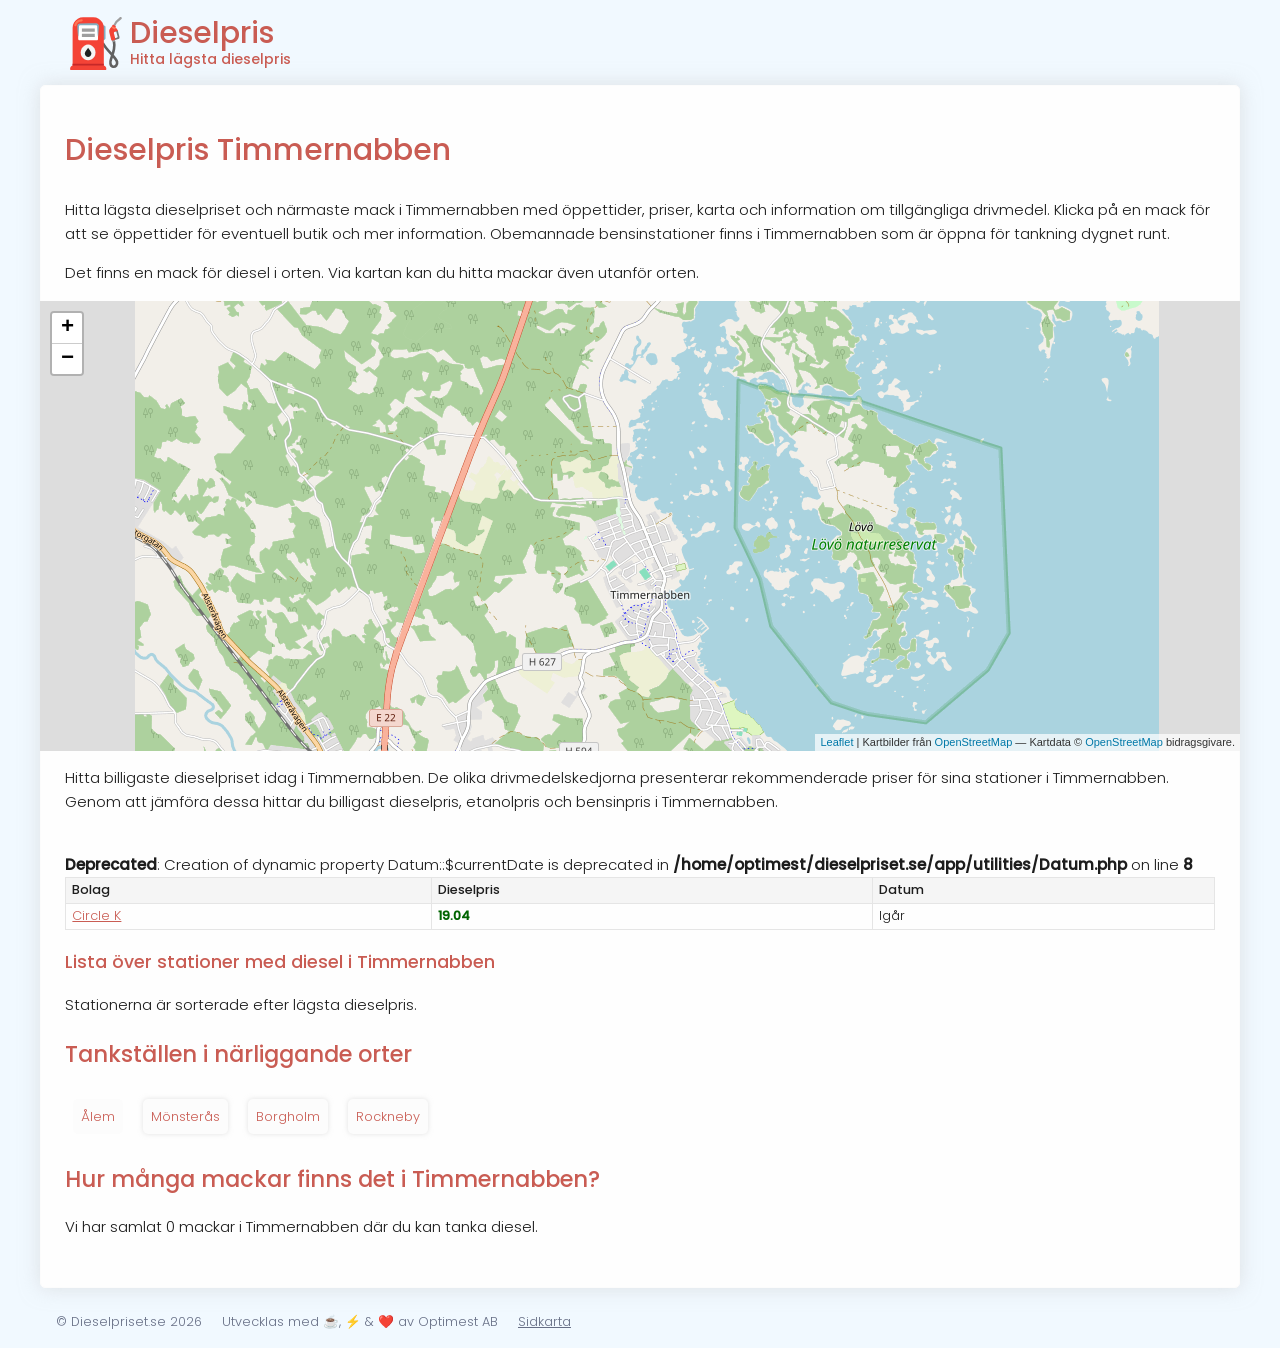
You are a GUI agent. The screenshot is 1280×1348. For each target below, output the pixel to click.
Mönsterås (185, 1116)
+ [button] (67, 328)
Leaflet (836, 742)
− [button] (67, 359)
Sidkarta (544, 1321)
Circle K (96, 915)
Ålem (98, 1116)
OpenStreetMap (974, 742)
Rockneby (388, 1116)
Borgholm (288, 1116)
